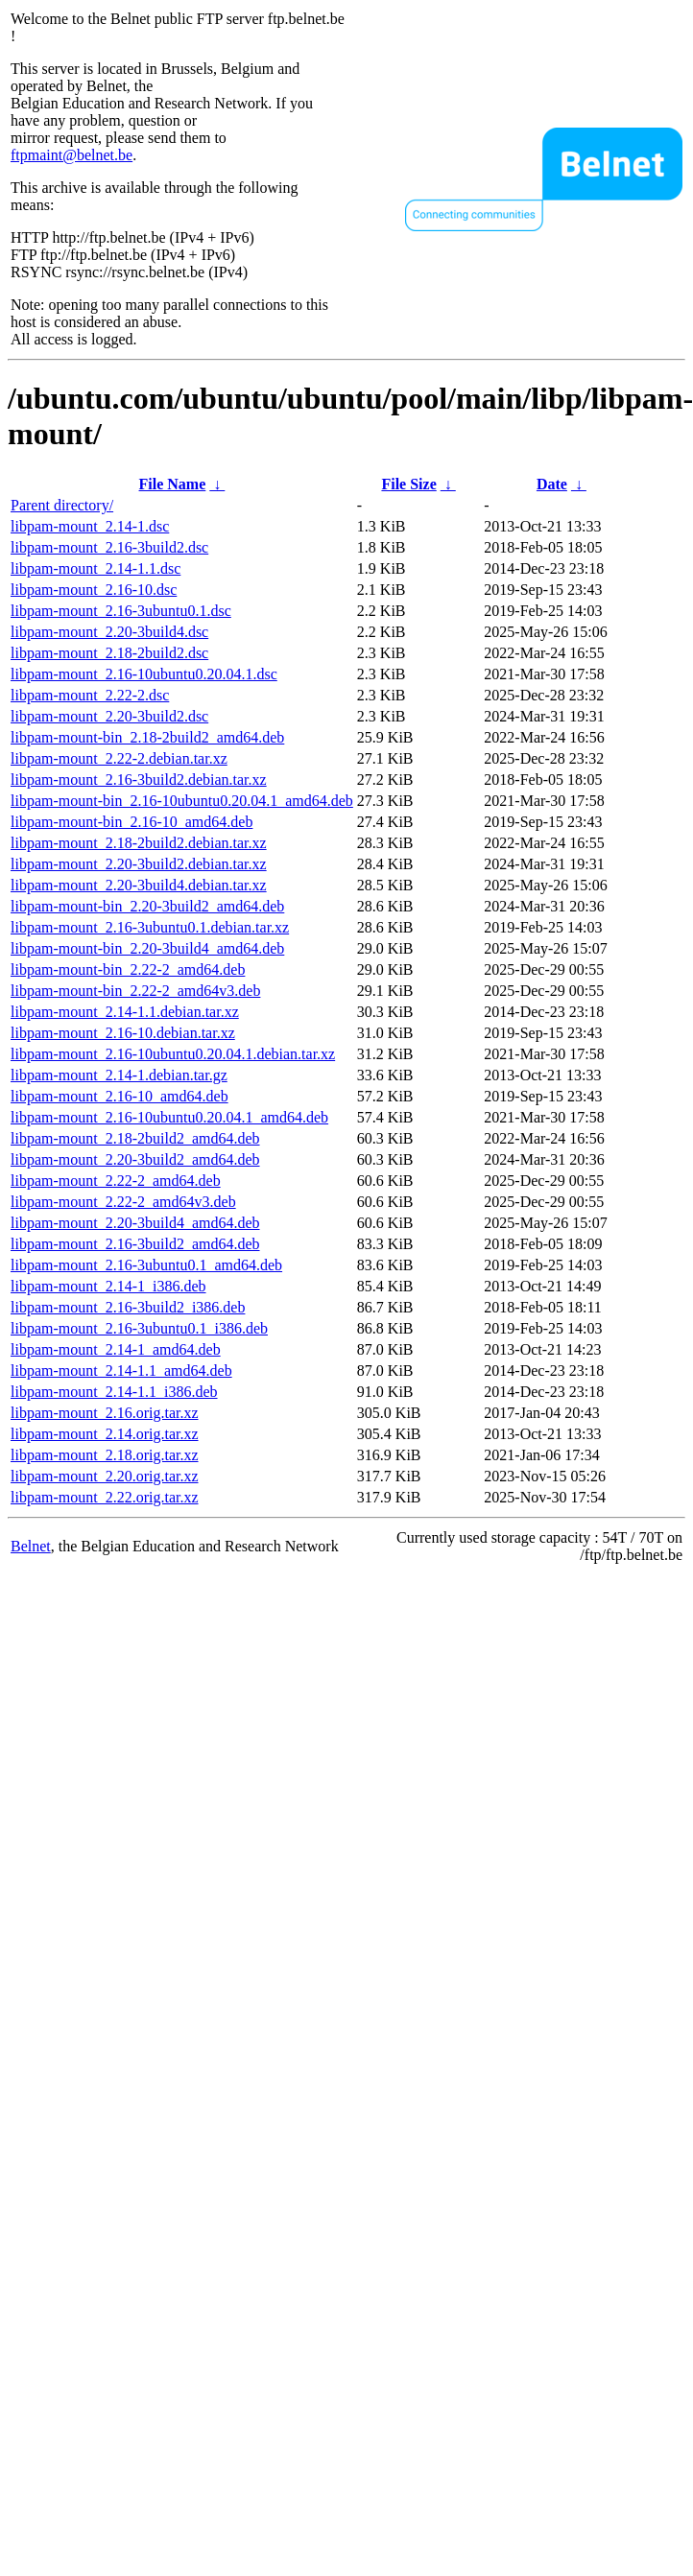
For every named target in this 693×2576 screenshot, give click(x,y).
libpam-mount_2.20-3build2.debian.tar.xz (139, 864)
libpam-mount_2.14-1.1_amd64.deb (121, 1370)
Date (552, 484)
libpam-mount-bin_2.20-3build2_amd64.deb (147, 906)
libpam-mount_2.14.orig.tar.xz (105, 1434)
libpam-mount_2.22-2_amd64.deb (116, 1180)
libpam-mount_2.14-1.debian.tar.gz (119, 1075)
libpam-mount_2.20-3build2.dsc (109, 716)
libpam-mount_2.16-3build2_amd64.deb (135, 1244)
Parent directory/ (62, 505)
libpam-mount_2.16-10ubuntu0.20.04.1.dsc (144, 674)
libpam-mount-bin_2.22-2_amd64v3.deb (135, 990)
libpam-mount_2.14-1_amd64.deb (116, 1349)
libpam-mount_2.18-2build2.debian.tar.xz (139, 843)
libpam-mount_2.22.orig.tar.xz (105, 1497)
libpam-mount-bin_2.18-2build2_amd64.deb (147, 737)
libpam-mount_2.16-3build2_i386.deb (128, 1307)
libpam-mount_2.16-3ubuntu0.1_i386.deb (139, 1328)
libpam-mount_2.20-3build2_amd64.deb (135, 1159)
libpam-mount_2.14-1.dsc (90, 526)
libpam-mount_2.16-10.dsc (94, 589)
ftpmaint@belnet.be (71, 155)
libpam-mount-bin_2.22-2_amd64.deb (128, 969)
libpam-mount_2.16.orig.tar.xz (105, 1413)
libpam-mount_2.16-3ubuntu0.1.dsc (121, 611)
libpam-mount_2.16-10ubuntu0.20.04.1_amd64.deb (169, 1117)
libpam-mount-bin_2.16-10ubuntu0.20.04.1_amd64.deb (182, 800)
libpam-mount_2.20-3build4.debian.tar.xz (139, 885)
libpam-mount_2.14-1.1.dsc (95, 568)
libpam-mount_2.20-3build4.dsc (109, 632)
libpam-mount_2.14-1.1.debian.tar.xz (125, 1012)
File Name (172, 484)
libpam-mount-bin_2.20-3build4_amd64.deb (147, 948)
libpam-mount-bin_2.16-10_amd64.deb (131, 822)
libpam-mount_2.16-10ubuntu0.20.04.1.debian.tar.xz (173, 1054)
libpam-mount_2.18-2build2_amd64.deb (135, 1138)
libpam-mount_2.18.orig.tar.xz (105, 1455)
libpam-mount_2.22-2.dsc (90, 695)
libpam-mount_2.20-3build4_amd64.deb (135, 1223)
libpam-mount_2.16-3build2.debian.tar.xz (139, 779)
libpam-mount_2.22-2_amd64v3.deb (123, 1201)
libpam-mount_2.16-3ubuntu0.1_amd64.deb (146, 1265)
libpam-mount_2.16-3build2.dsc (109, 547)
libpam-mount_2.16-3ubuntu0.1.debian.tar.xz (150, 927)
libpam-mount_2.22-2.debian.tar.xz (119, 758)
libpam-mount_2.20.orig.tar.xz (105, 1476)
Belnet (31, 1546)
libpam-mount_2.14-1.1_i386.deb (114, 1391)
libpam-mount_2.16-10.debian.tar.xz (123, 1033)
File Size (408, 484)
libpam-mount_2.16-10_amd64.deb (119, 1096)
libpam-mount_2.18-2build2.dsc (109, 653)
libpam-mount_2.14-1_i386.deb (108, 1286)
